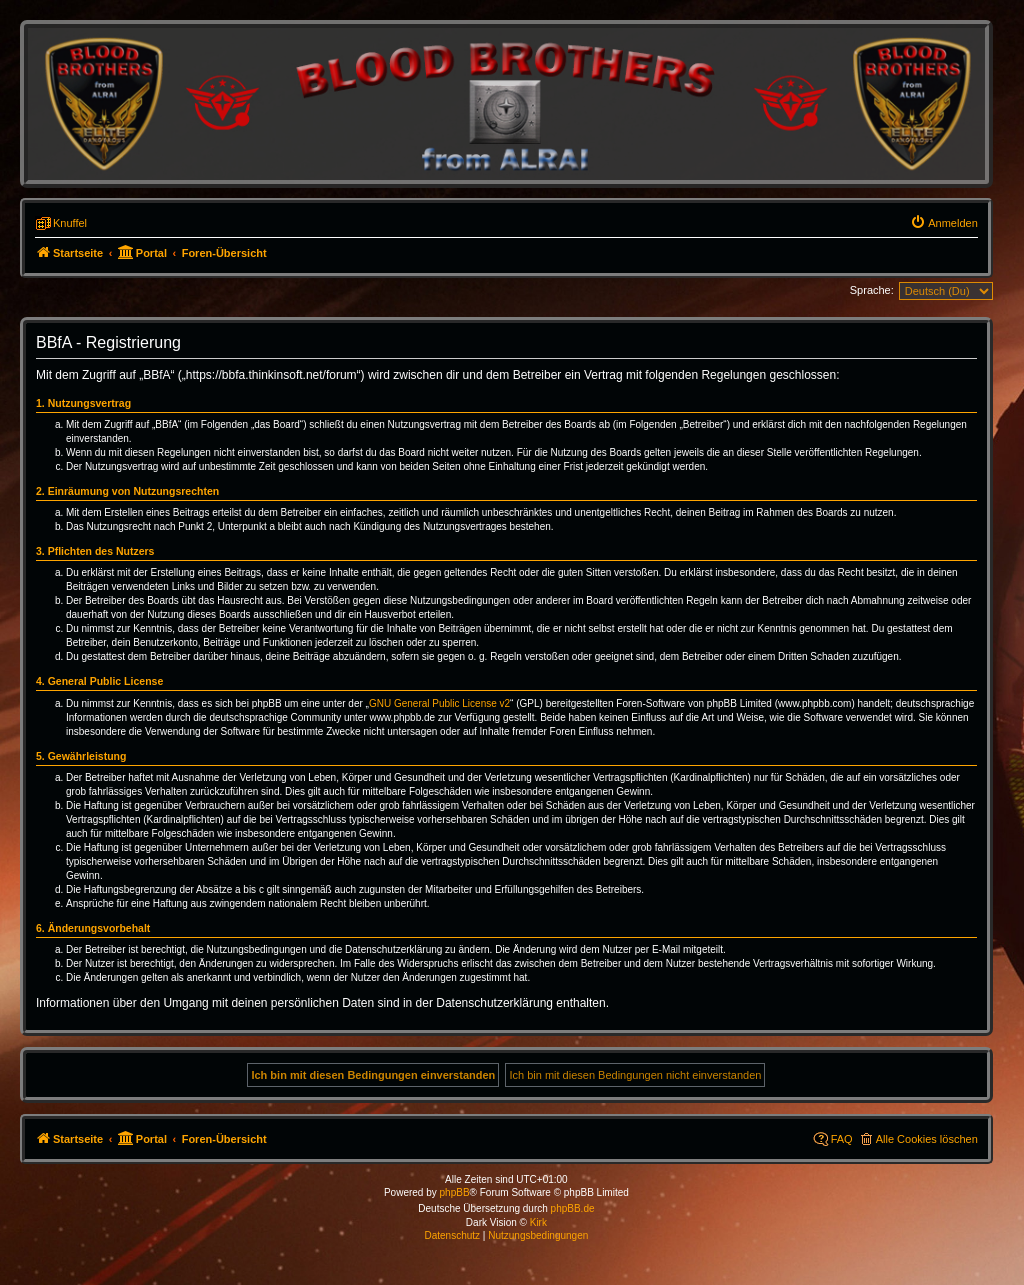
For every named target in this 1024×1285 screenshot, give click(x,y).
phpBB (455, 1192)
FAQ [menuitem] (842, 1139)
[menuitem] (944, 223)
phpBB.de (573, 1208)
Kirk (538, 1222)
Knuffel (70, 223)
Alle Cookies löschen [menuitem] (927, 1139)
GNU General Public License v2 (439, 703)
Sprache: (872, 290)
